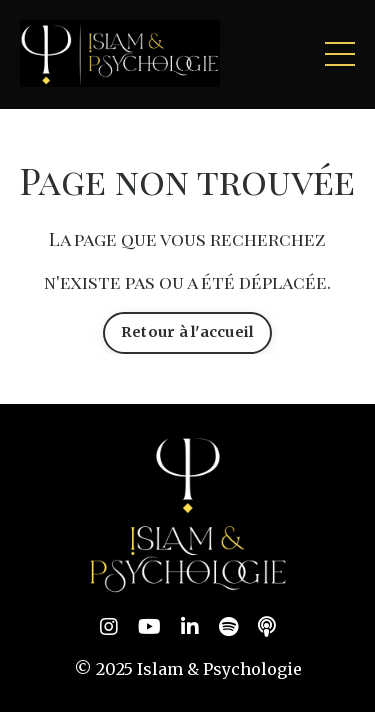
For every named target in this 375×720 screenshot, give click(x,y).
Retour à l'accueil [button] (188, 332)
